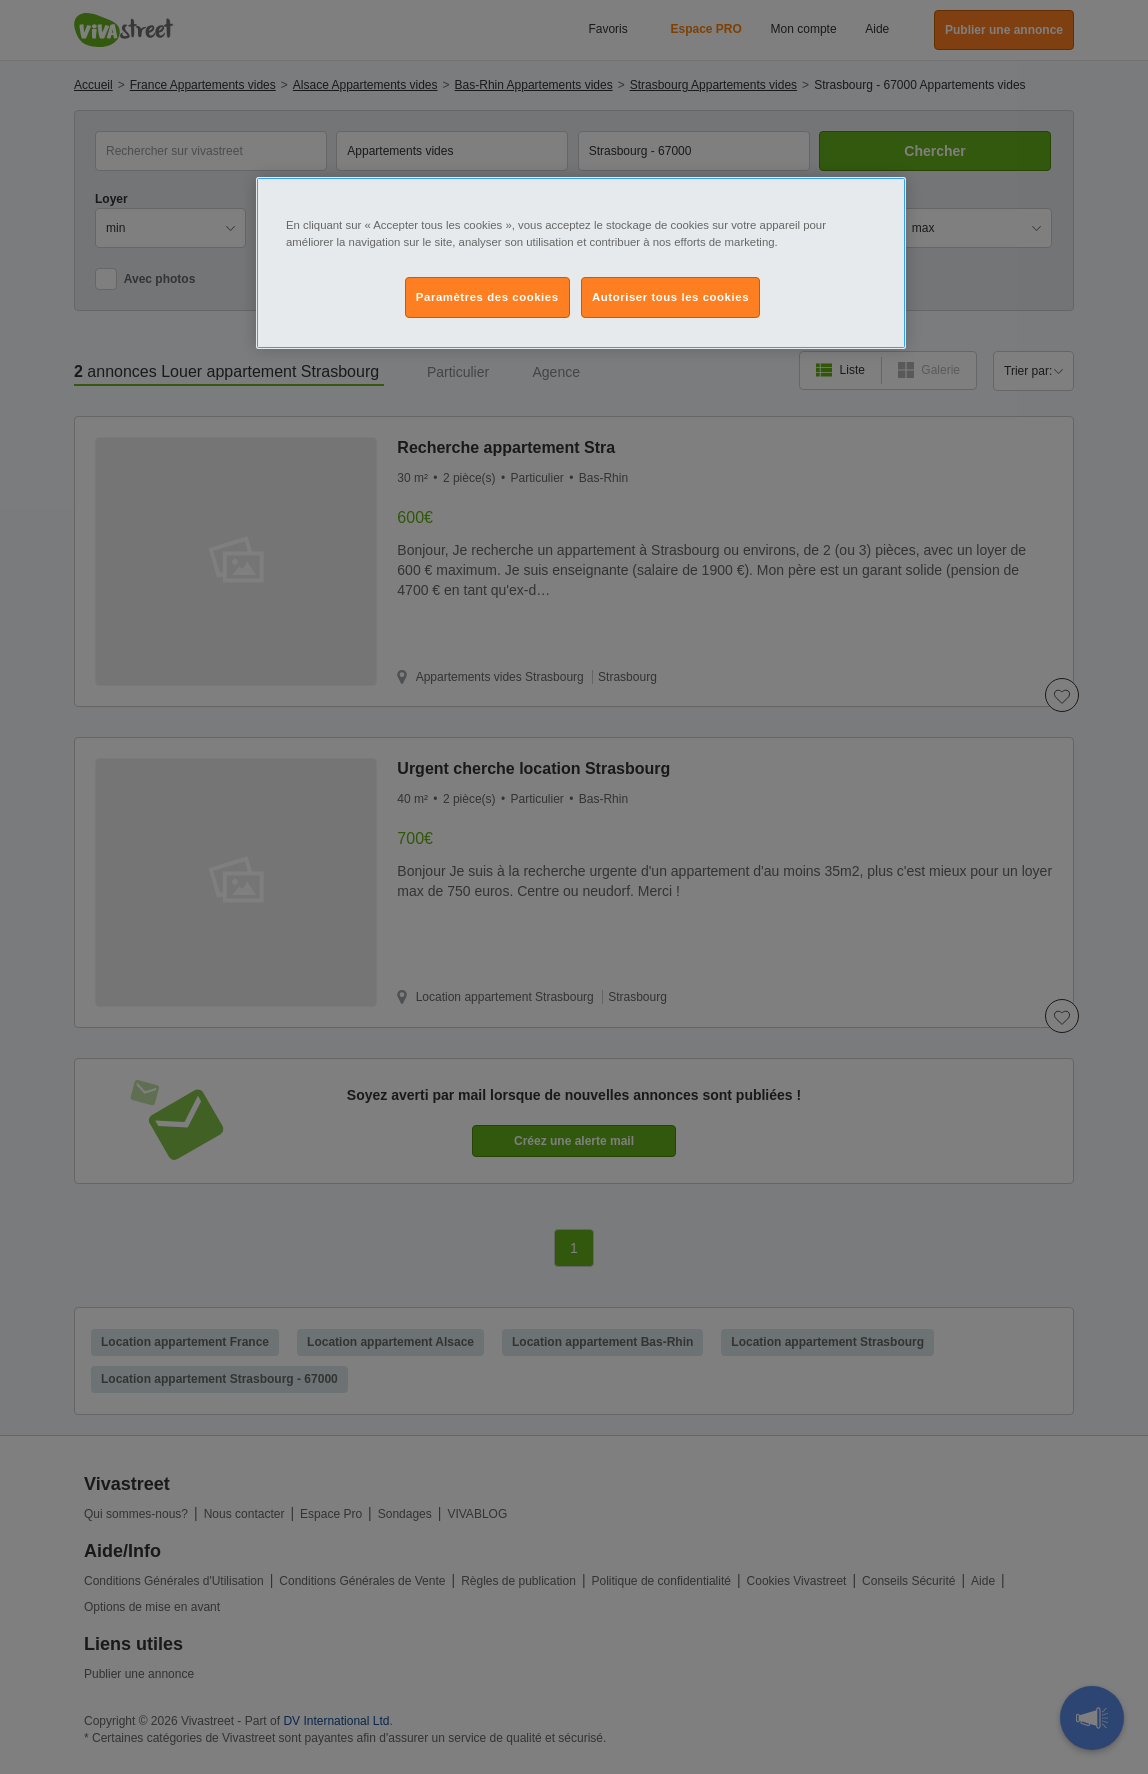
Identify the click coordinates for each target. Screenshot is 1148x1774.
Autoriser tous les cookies (670, 297)
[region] (581, 263)
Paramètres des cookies (487, 297)
